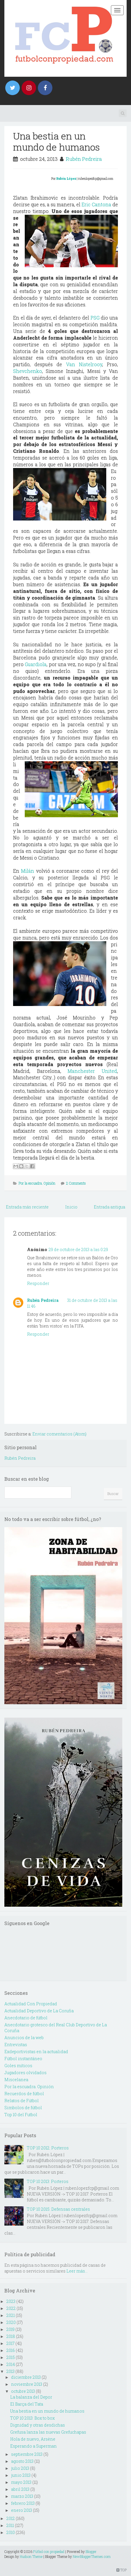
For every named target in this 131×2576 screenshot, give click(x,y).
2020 (11, 2322)
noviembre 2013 (26, 2384)
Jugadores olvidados (25, 2072)
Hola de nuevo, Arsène (32, 2439)
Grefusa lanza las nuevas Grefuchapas (48, 2432)
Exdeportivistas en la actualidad (36, 2051)
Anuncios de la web (24, 2037)
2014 (10, 2364)
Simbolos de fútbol (23, 2107)
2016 (10, 2350)
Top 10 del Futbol (20, 2114)
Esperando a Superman (33, 2446)
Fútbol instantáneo (23, 2058)
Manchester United (92, 1071)
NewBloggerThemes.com (92, 2556)
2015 (10, 2357)
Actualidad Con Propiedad (30, 2003)
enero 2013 (21, 2510)
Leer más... (77, 2271)
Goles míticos (18, 2065)
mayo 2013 (21, 2482)
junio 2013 (21, 2475)
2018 (10, 2336)
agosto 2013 (22, 2461)
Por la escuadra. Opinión (37, 1183)
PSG (95, 318)
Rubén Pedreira (84, 159)
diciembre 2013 (26, 2377)
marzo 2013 (22, 2496)
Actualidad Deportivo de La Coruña (39, 2010)
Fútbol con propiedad (48, 2551)
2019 (10, 2329)
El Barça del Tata (26, 2404)
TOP (121, 2570)
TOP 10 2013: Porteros (47, 2181)
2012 (10, 2518)
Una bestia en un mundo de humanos (56, 141)
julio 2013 (20, 2468)
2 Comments (76, 1183)
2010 (10, 2532)
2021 (10, 2315)
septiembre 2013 (27, 2454)
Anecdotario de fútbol (25, 2017)
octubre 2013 (23, 2391)
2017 (10, 2343)
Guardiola (36, 664)
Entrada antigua (109, 1207)
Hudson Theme (31, 2556)
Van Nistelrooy (84, 364)
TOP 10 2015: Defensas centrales (58, 2209)
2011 (10, 2525)
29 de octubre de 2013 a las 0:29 (78, 1249)
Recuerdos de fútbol (24, 2093)
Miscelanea (16, 2079)
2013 (10, 2371)
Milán (27, 871)
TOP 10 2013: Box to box (32, 2418)
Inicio (71, 1207)
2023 (10, 2301)
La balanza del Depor (31, 2397)
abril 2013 (20, 2489)
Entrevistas (15, 2044)
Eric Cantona (96, 204)
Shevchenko (27, 371)
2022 (11, 2308)
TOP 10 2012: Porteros (48, 2148)
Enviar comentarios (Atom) (59, 1434)
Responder (38, 1283)
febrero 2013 (23, 2503)
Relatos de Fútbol (21, 2100)
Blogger (91, 2551)
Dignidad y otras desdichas (37, 2425)
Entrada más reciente (27, 1207)
